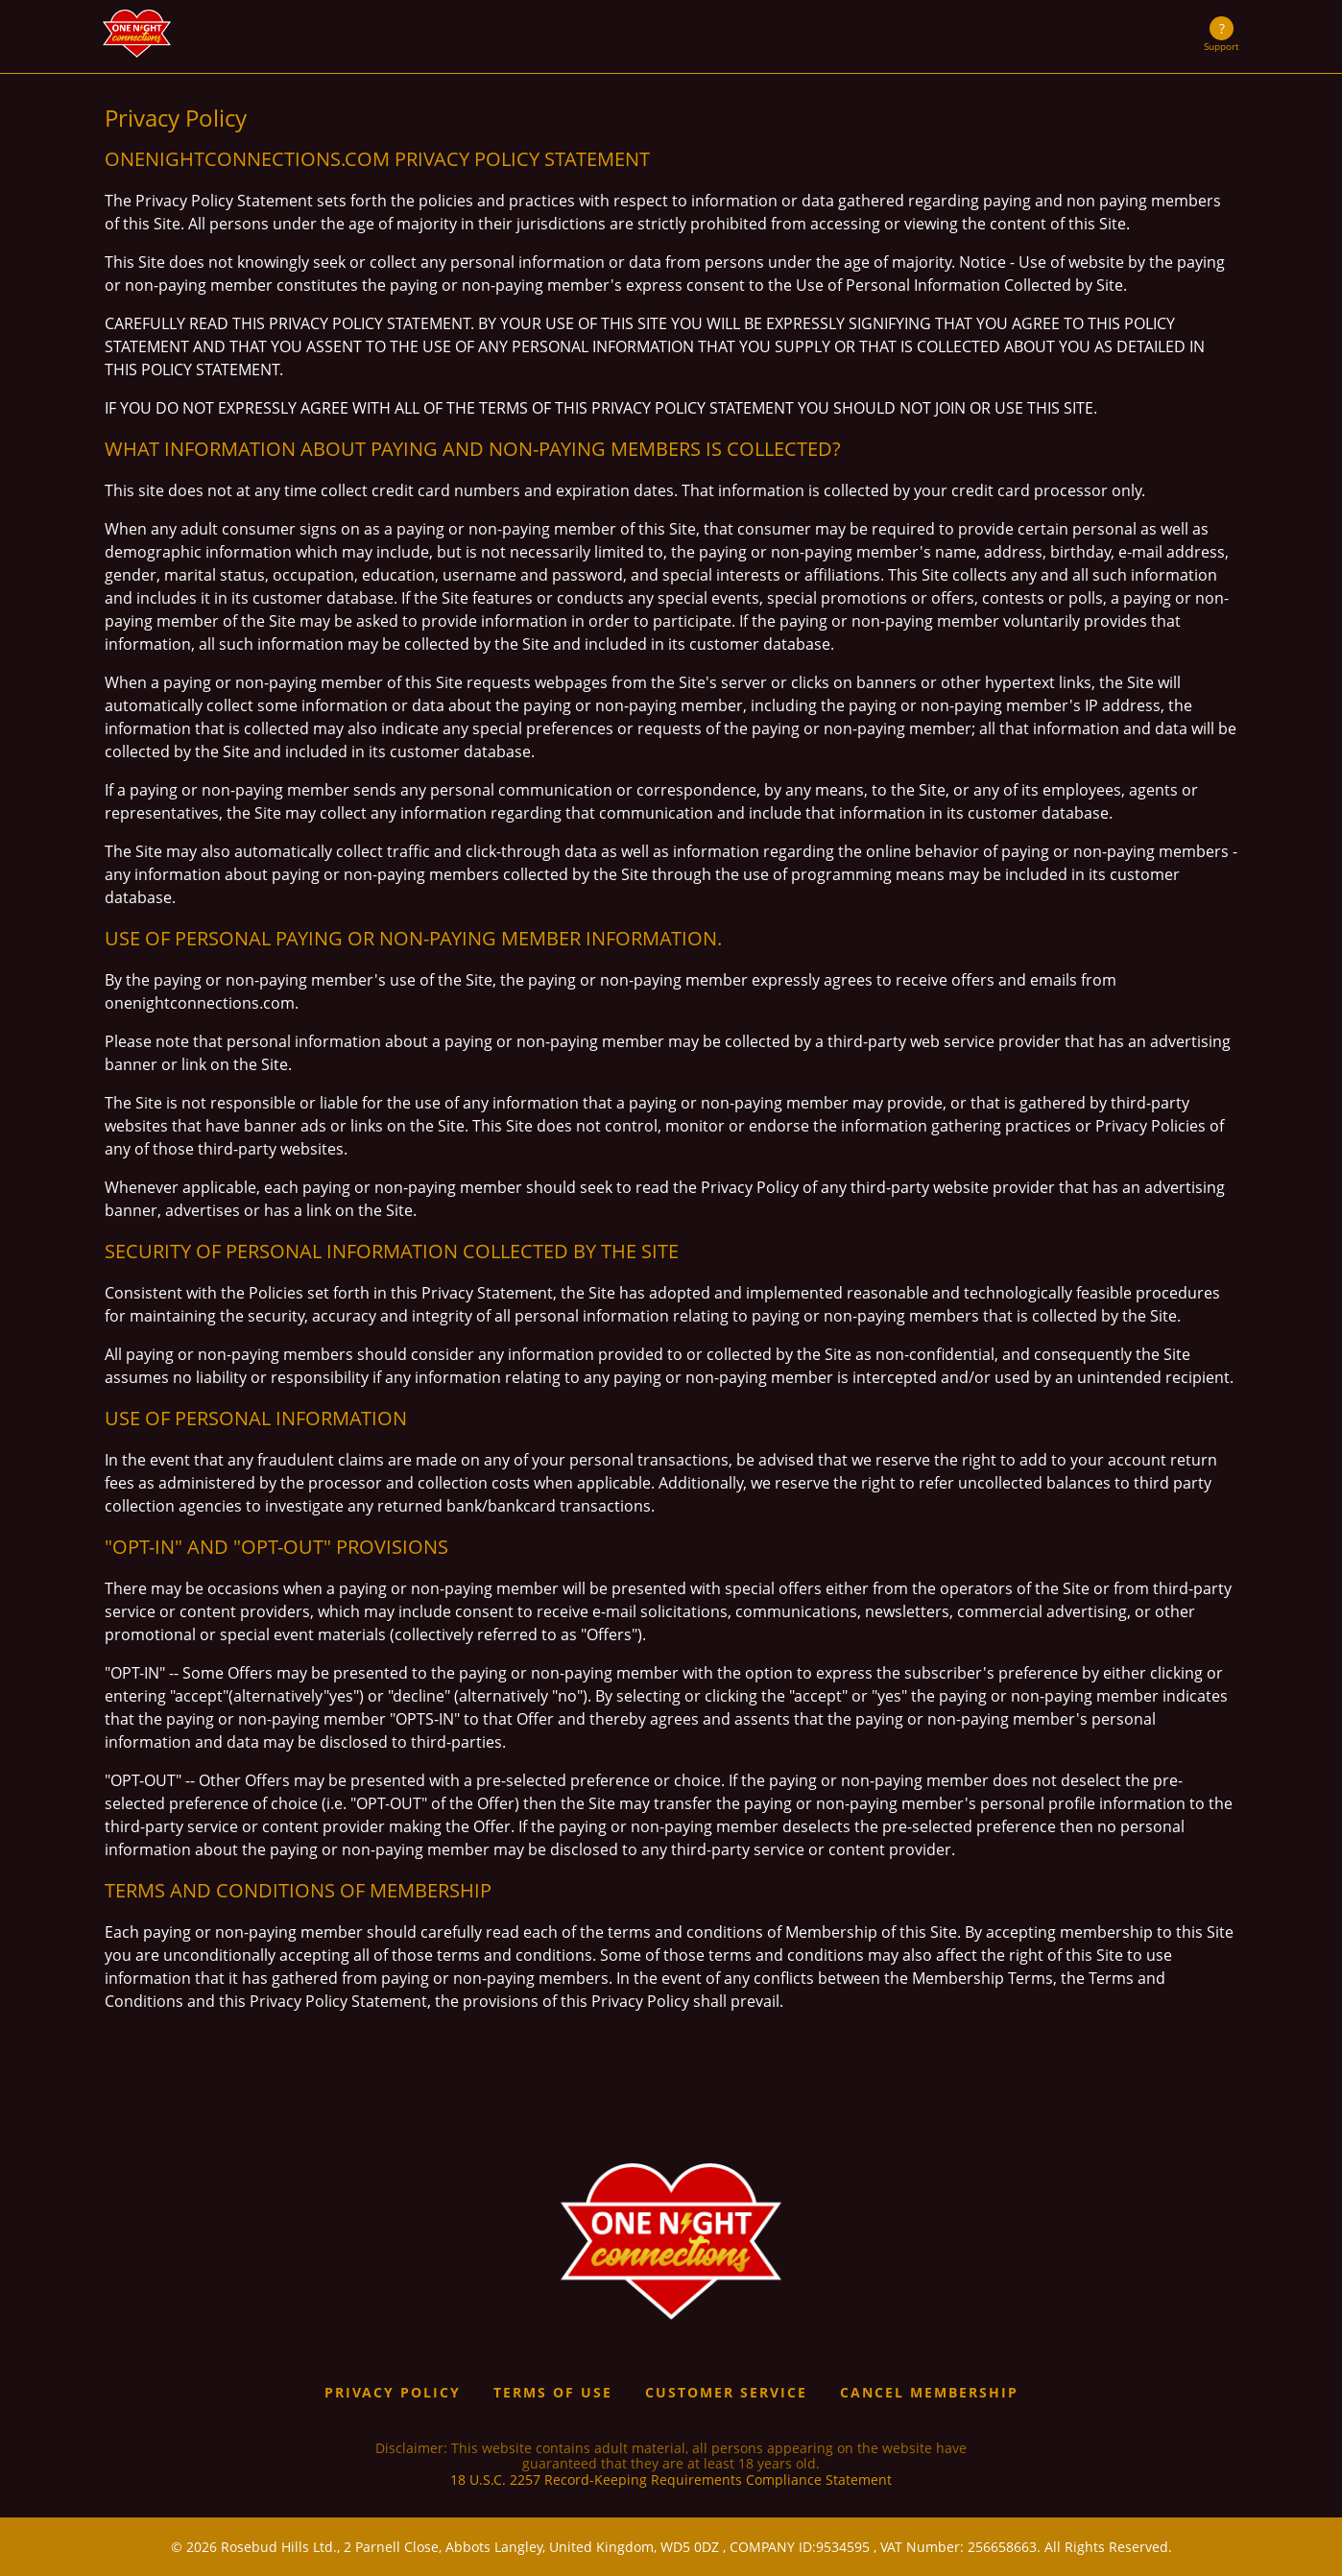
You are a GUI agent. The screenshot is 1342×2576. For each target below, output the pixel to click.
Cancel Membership (929, 2392)
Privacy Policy (392, 2392)
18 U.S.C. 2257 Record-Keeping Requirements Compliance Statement (671, 2480)
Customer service (726, 2392)
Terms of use (552, 2392)
